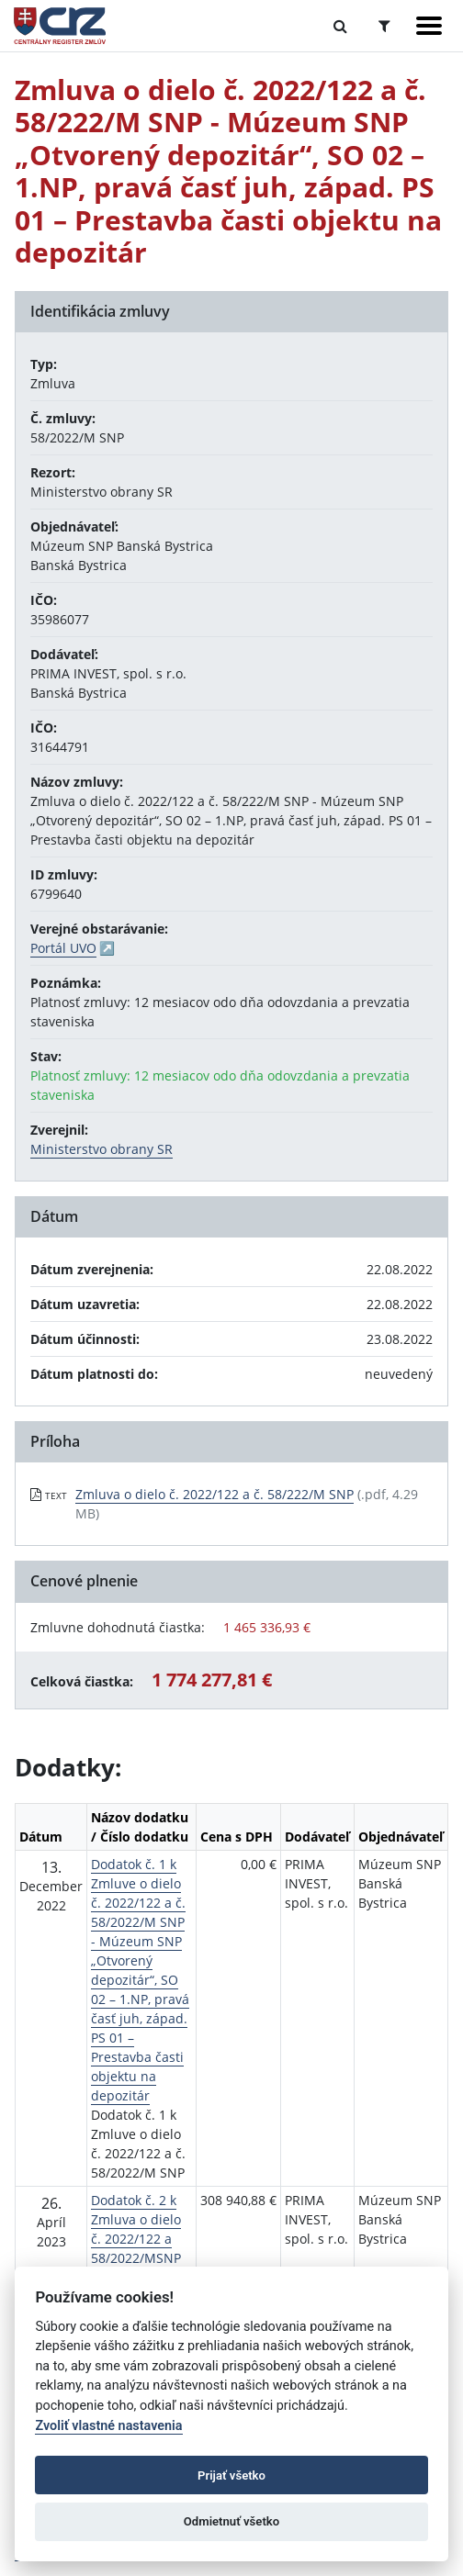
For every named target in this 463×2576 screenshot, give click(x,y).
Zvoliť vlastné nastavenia (108, 2426)
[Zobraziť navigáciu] (429, 25)
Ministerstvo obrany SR (101, 1149)
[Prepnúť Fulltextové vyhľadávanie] (340, 25)
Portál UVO (63, 948)
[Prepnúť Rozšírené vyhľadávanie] (384, 25)
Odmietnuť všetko (231, 2521)
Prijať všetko (231, 2475)
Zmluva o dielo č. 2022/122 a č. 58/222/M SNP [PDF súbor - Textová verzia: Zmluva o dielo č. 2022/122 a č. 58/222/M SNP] (214, 1494)
